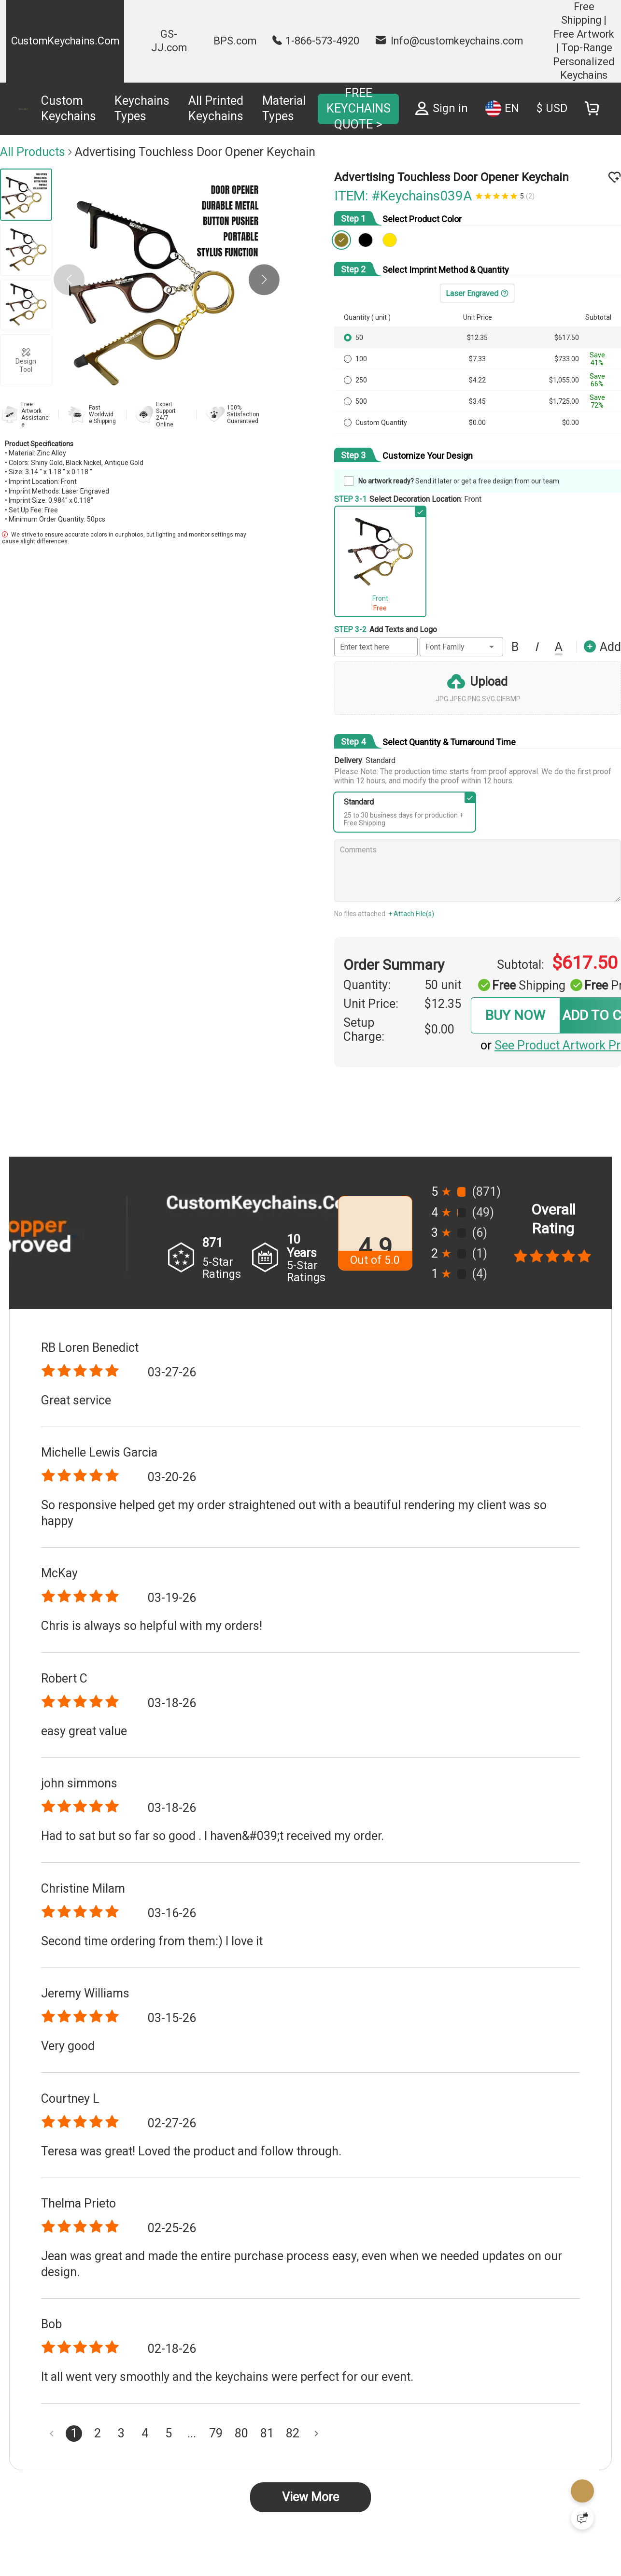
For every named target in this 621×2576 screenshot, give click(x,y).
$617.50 (566, 337)
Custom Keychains (68, 109)
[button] (264, 279)
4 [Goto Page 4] (144, 2433)
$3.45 (477, 401)
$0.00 (477, 422)
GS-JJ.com (169, 41)
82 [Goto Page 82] (292, 2433)
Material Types (284, 109)
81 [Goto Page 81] (267, 2433)
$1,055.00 (564, 380)
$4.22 (477, 380)
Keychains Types (141, 109)
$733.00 (566, 359)
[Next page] (316, 2433)
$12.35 (477, 337)
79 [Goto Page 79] (216, 2433)
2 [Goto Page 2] (97, 2433)
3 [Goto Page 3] (121, 2433)
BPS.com (234, 41)
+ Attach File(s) (411, 914)
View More (310, 2497)
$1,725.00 (564, 401)
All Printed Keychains (215, 109)
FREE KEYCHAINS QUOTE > (358, 108)
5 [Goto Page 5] (168, 2433)
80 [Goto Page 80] (241, 2433)
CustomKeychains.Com (65, 41)
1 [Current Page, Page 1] (74, 2433)
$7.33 (477, 359)
